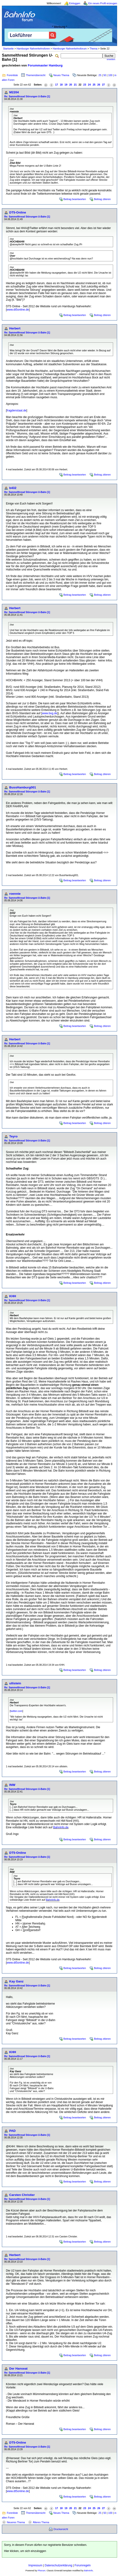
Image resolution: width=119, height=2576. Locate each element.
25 (99, 75)
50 (104, 75)
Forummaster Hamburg (45, 65)
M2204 (14, 92)
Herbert (14, 328)
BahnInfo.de (60, 1827)
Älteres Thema (41, 2522)
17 (56, 84)
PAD (12, 2131)
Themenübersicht (35, 75)
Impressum (35, 2565)
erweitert (111, 59)
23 (84, 84)
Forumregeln (83, 2565)
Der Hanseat (18, 2368)
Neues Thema (61, 75)
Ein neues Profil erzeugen (102, 3)
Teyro (13, 1136)
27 (103, 84)
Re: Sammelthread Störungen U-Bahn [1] (27, 96)
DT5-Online (17, 212)
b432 (12, 488)
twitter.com (16, 1711)
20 (70, 84)
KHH (12, 1296)
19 (65, 84)
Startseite (8, 48)
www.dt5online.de (18, 309)
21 (75, 84)
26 (98, 84)
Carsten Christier (22, 2195)
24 (89, 84)
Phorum (42, 2570)
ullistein (15, 1683)
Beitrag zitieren (102, 199)
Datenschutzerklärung (58, 2565)
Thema (93, 48)
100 (110, 75)
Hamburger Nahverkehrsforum (70, 48)
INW (12, 1785)
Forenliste (12, 75)
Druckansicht (61, 2529)
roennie (15, 893)
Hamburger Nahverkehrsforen (33, 48)
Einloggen (74, 3)
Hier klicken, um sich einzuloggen (25, 2551)
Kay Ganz (16, 1981)
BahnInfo (88, 2570)
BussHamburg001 (22, 787)
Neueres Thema (16, 2522)
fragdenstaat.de (16, 410)
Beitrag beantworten (75, 199)
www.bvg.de (49, 713)
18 (61, 84)
